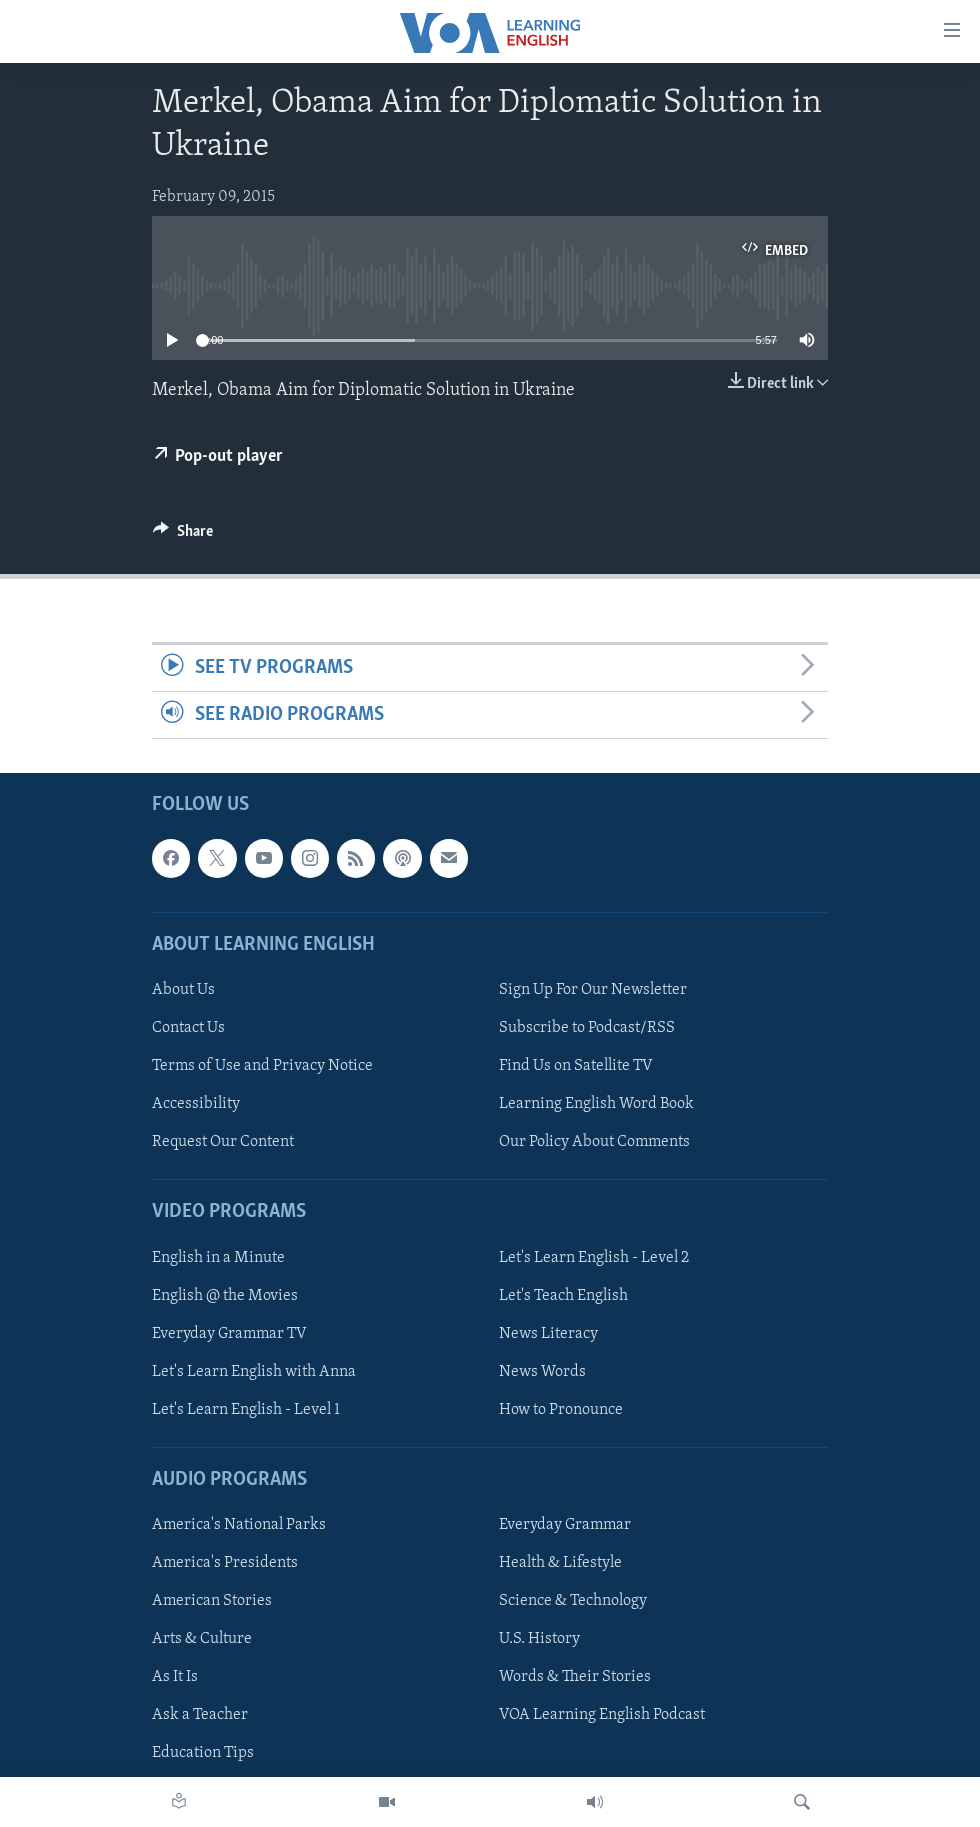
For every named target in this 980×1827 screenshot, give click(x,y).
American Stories (212, 1601)
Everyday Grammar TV (229, 1334)
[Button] (183, 536)
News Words (542, 1372)
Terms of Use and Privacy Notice (262, 1066)
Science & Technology (573, 1601)
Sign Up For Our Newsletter (593, 990)
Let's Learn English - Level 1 (246, 1410)
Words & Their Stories (575, 1678)
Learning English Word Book (596, 1104)
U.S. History (539, 1639)
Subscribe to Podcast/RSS (587, 1028)
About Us (183, 990)
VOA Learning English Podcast (602, 1716)
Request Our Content (223, 1142)
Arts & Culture (202, 1639)
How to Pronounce (561, 1410)
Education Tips (203, 1754)
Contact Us (188, 1028)
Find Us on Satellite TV (576, 1066)
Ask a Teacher (200, 1716)
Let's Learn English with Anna (254, 1372)
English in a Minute (218, 1258)
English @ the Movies (225, 1296)
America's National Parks (239, 1525)
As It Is (175, 1678)
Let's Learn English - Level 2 (594, 1258)
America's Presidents (225, 1563)
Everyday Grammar (565, 1525)
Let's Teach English (563, 1296)
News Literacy (548, 1334)
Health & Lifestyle (560, 1563)
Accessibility (196, 1104)
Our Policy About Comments (594, 1142)
